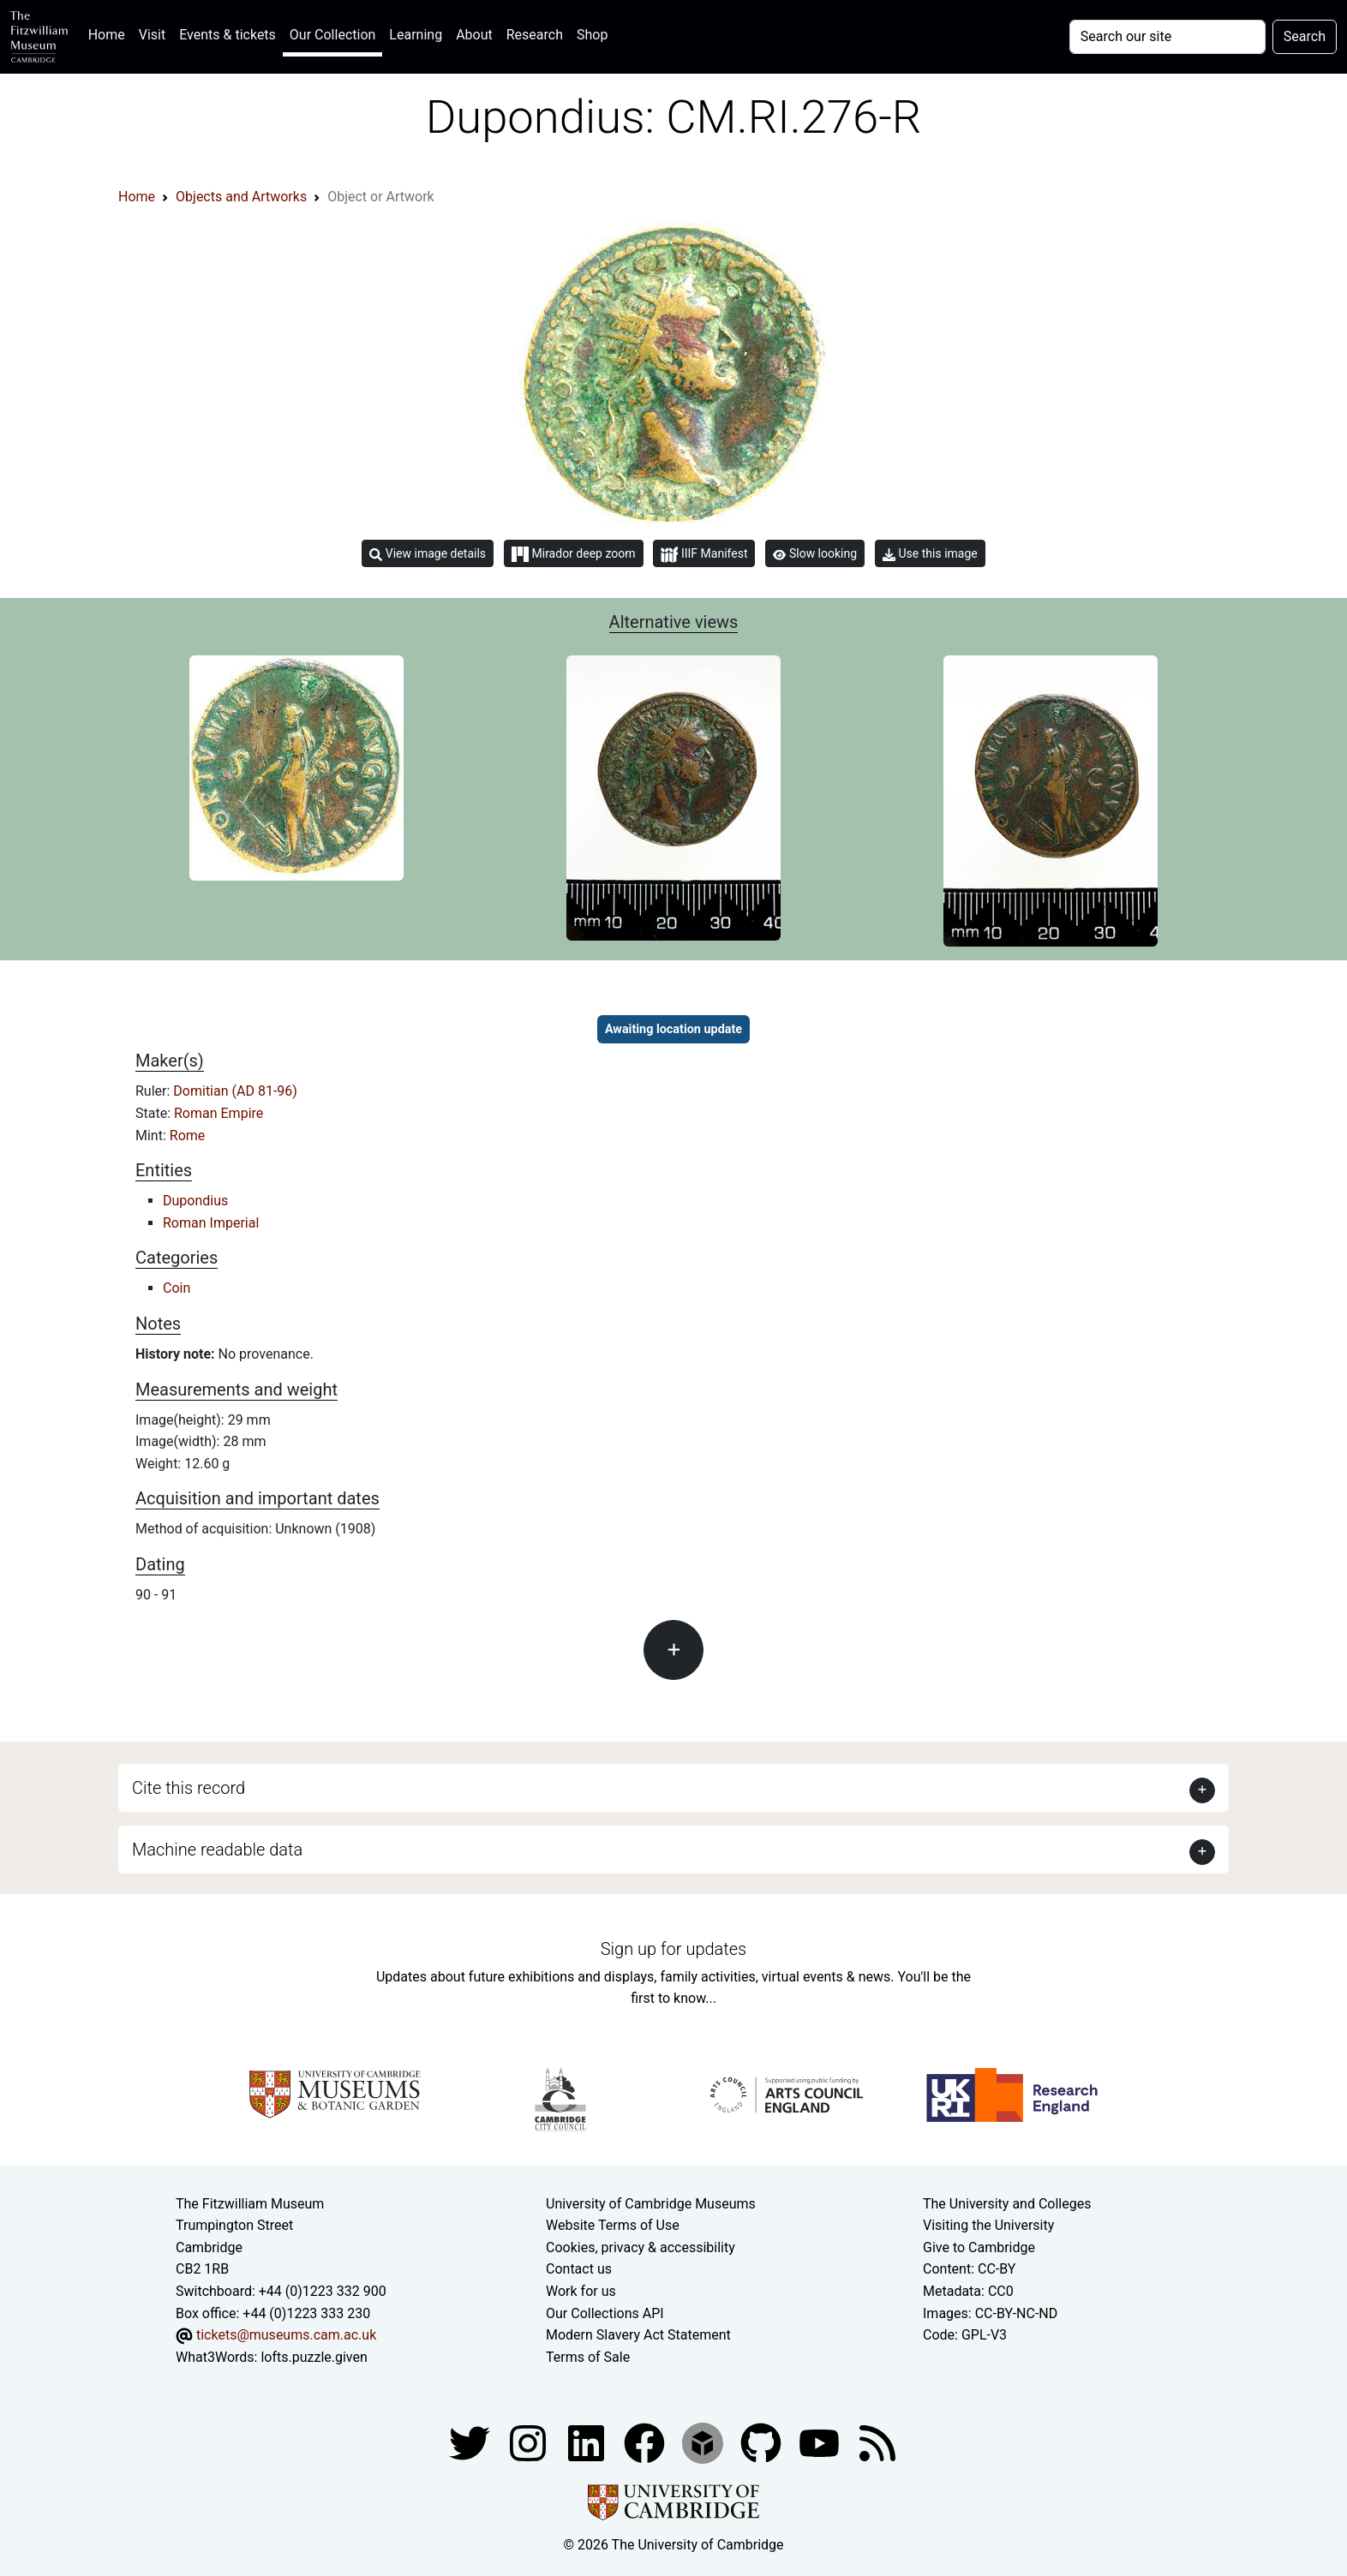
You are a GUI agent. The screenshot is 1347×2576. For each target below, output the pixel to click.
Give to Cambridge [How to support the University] (979, 2247)
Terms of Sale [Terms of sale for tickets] (588, 2357)
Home (110, 33)
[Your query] (1167, 37)
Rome (188, 1135)
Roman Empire (218, 1113)
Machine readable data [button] (217, 1849)
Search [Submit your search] (1305, 36)
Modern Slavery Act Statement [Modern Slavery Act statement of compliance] (638, 2335)
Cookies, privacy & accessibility (640, 2247)
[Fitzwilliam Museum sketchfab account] (704, 2443)
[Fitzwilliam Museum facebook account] (588, 2443)
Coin (176, 1288)
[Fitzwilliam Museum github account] (762, 2443)
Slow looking (815, 553)
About (474, 35)
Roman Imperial (211, 1223)
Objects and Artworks (241, 196)
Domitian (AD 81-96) (235, 1091)
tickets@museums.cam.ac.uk (286, 2335)
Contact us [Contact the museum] (579, 2269)
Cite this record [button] (188, 1788)
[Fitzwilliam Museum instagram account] (529, 2443)
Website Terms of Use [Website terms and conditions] (612, 2225)
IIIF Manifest (704, 555)
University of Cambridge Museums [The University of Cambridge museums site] (651, 2204)
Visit (152, 35)
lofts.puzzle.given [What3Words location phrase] (313, 2357)
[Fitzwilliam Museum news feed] (877, 2443)
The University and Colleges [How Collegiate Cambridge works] (1007, 2204)
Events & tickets (227, 35)
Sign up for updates (673, 1949)
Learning (415, 35)
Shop (592, 35)
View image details (427, 554)
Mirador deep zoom (573, 554)
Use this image (930, 554)
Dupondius (195, 1200)
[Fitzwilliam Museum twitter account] (471, 2443)
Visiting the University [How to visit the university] (988, 2225)
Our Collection (332, 35)
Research (534, 35)
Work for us (581, 2291)
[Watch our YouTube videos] (821, 2443)
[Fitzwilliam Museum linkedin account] (646, 2443)
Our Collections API (605, 2313)
